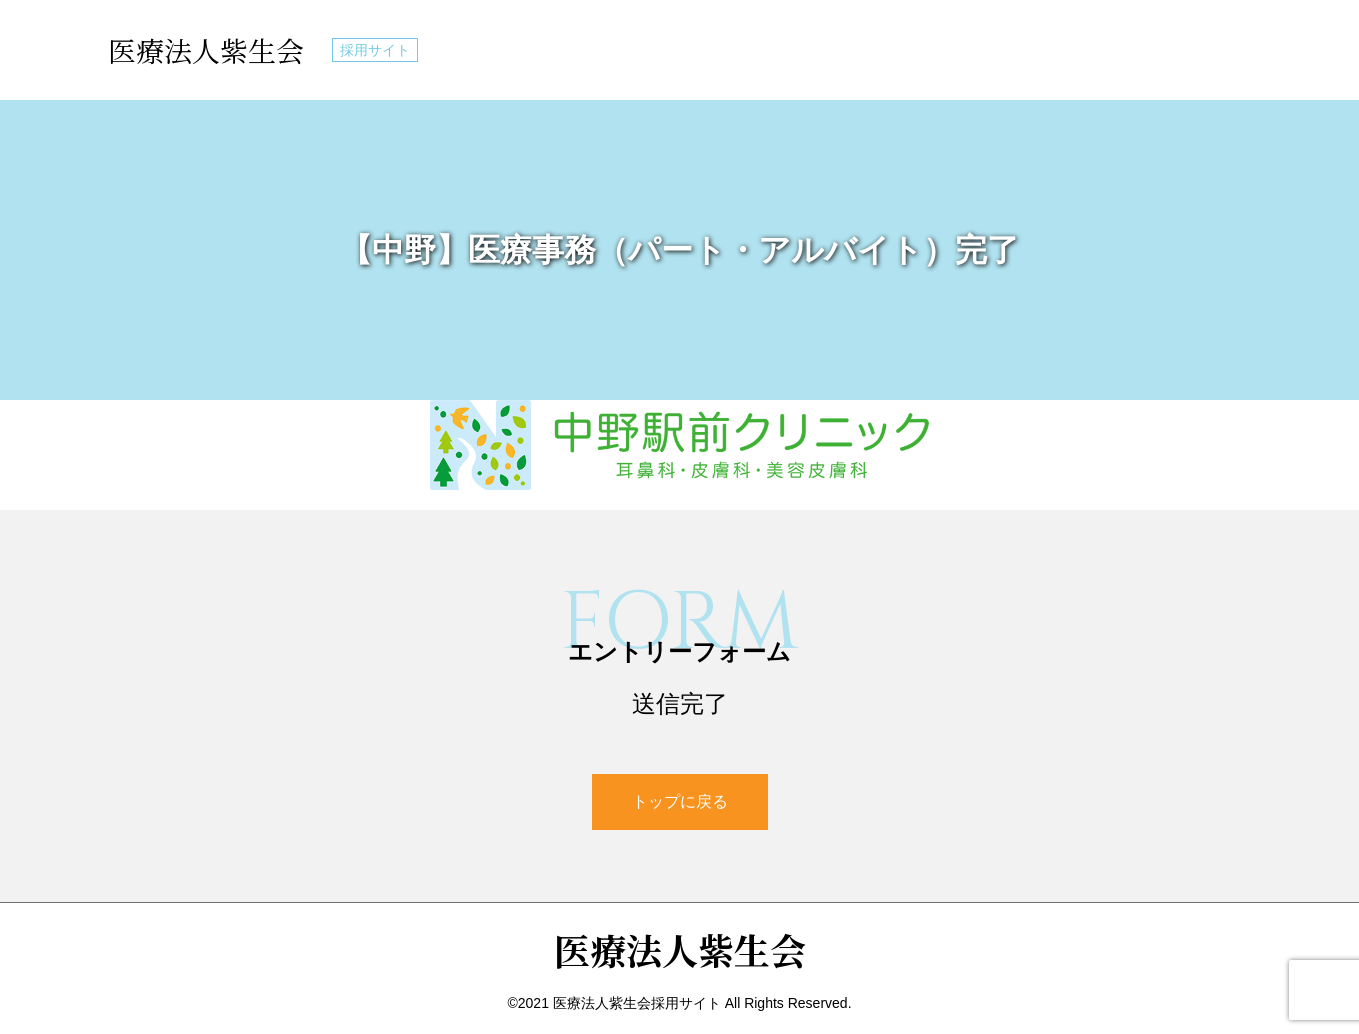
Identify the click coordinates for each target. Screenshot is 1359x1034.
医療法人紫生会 (206, 50)
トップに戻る (680, 801)
